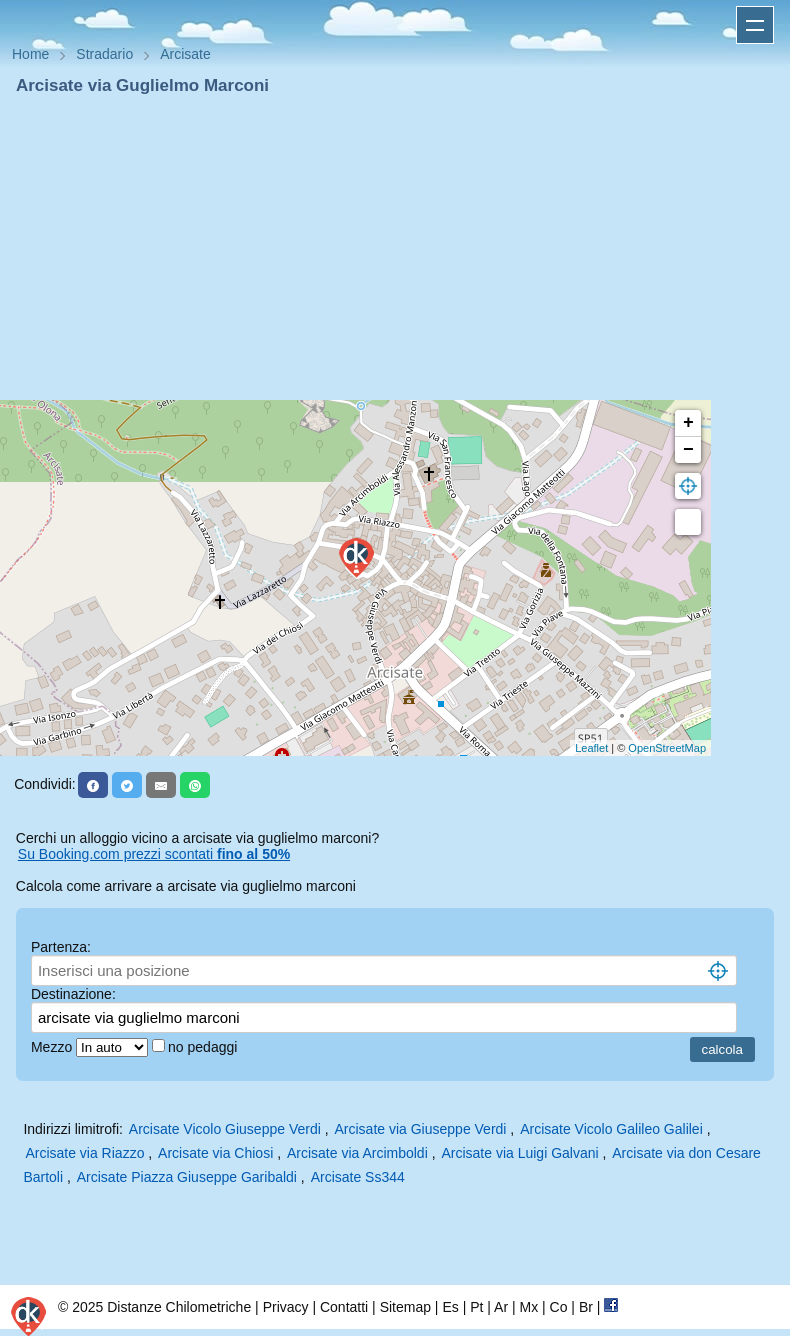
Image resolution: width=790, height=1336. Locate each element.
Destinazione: (73, 994)
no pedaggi (204, 1047)
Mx (528, 1307)
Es (450, 1307)
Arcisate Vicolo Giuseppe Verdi (225, 1129)
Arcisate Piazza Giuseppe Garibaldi (187, 1177)
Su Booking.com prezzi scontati (154, 854)
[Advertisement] (395, 248)
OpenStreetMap (667, 748)
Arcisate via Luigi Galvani (519, 1153)
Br (586, 1307)
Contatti (344, 1307)
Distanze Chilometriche (179, 1307)
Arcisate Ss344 (358, 1177)
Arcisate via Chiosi (215, 1153)
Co (559, 1307)
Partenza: (61, 947)
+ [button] (688, 423)
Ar (501, 1307)
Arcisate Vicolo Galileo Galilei (611, 1129)
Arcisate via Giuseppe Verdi (420, 1129)
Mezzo (53, 1047)
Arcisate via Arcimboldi (357, 1153)
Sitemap (405, 1307)
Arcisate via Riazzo (84, 1153)
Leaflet (591, 748)
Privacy (286, 1307)
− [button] (688, 450)
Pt (476, 1307)
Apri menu (755, 25)
